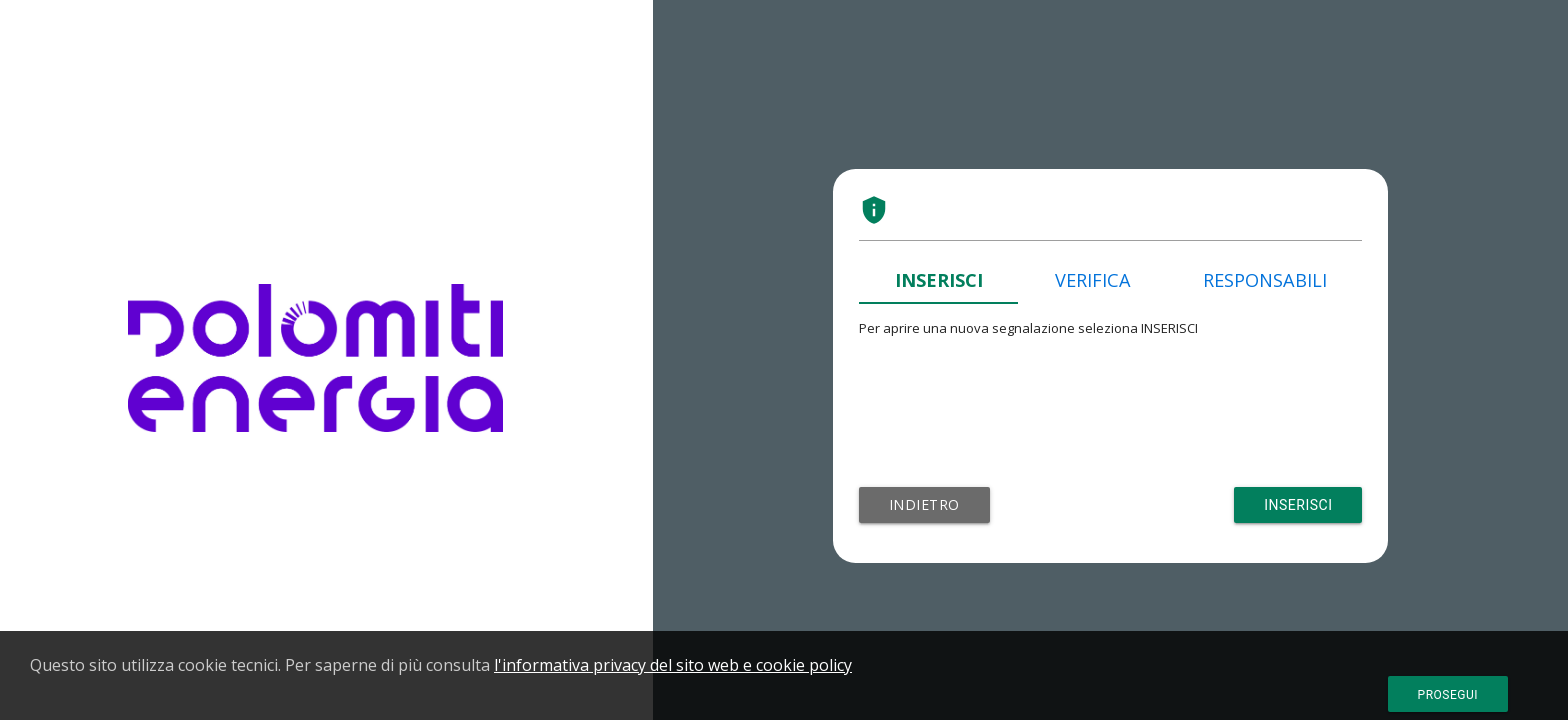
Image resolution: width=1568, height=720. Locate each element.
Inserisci (1298, 505)
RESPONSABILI (1265, 280)
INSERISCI (939, 280)
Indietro (924, 504)
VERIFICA (1093, 280)
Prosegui (1448, 695)
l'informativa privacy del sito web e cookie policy (673, 665)
